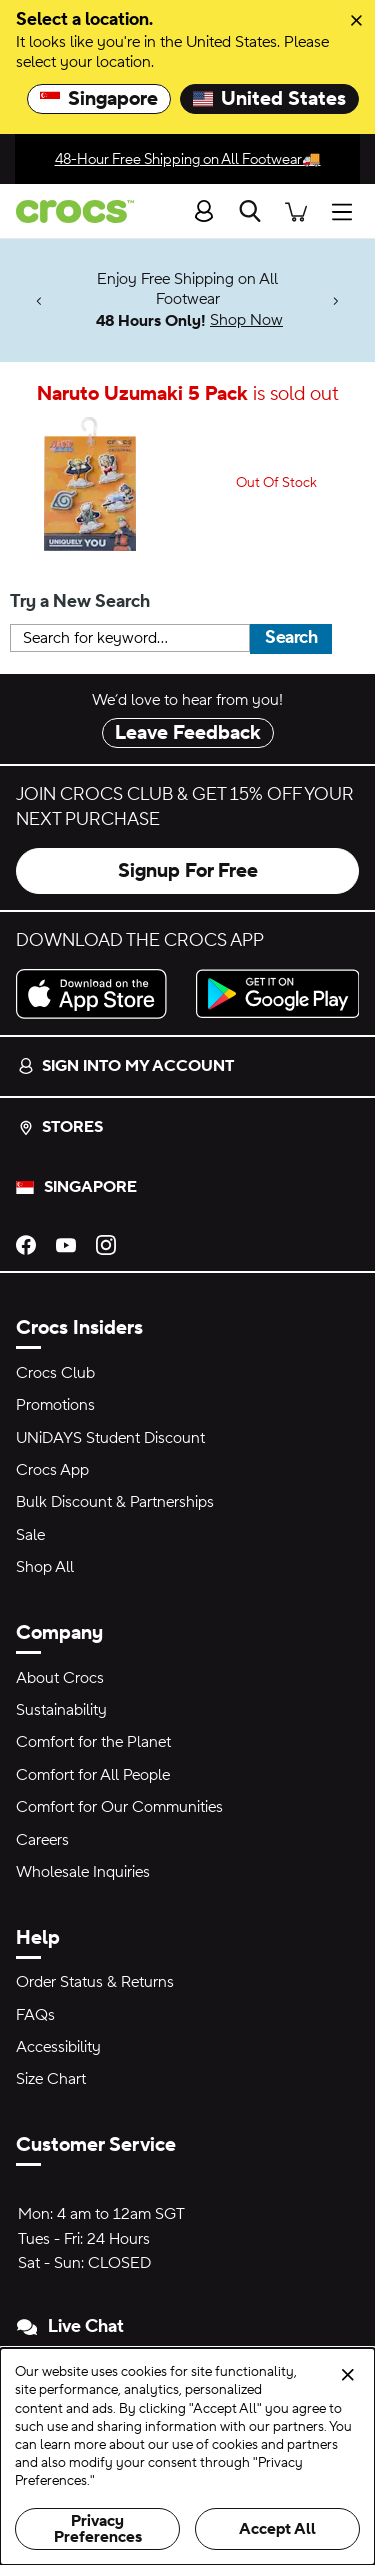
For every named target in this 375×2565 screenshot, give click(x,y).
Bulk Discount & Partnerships (115, 1502)
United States (269, 99)
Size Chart (51, 2079)
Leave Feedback (188, 733)
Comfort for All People (93, 1775)
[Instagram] (106, 1243)
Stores (60, 1127)
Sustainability (61, 1710)
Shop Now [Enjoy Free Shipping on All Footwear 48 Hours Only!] (246, 320)
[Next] (336, 300)
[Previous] (39, 300)
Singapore (99, 99)
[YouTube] (66, 1243)
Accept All (277, 2529)
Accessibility (58, 2047)
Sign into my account (126, 1066)
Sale (30, 1535)
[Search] (250, 211)
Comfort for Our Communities (119, 1807)
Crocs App (52, 1470)
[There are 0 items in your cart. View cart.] (296, 210)
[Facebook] (26, 1243)
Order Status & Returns (95, 1982)
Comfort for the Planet (93, 1742)
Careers (42, 1840)
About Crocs (60, 1678)
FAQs (35, 2015)
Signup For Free (188, 871)
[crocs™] (67, 211)
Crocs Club (55, 1373)
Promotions (55, 1405)
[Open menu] (347, 210)
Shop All (45, 1567)
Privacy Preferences (98, 2529)
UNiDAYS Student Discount (110, 1438)
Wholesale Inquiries (83, 1872)
